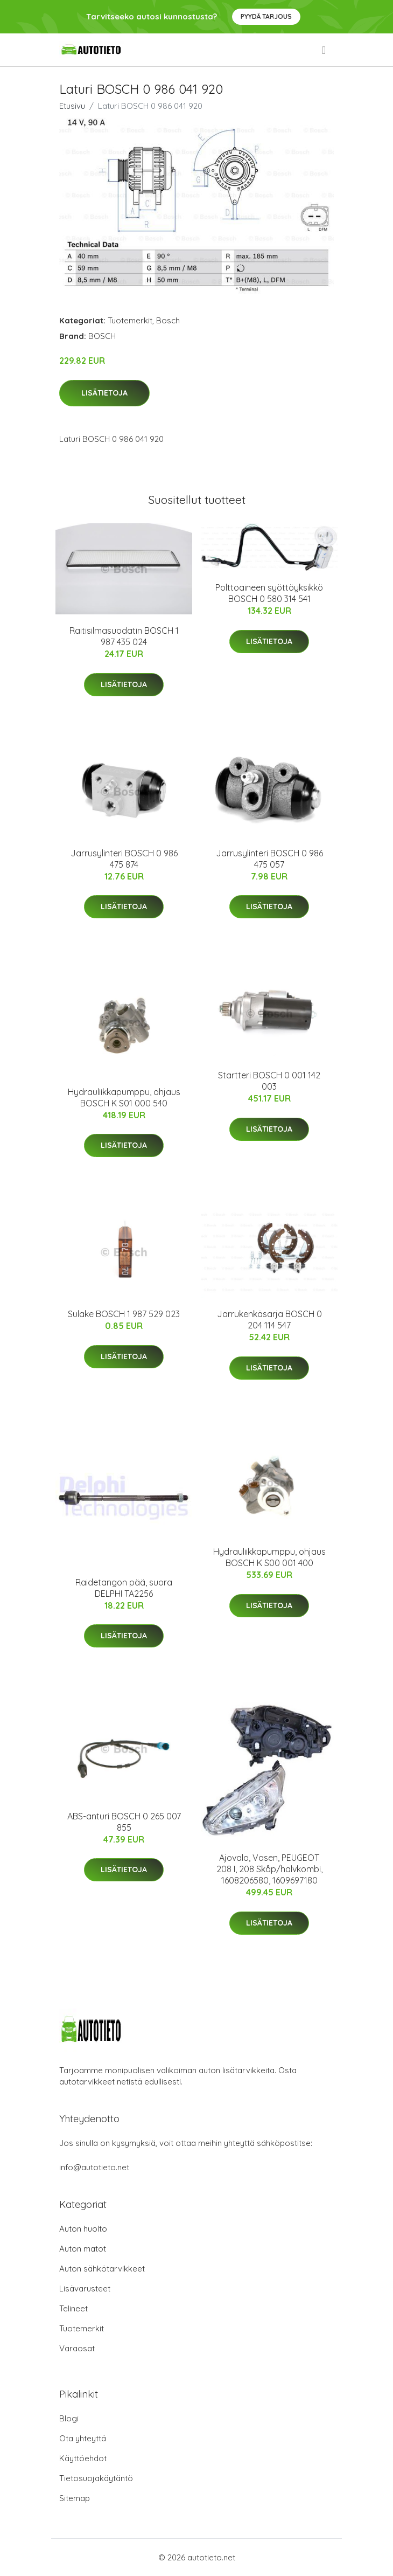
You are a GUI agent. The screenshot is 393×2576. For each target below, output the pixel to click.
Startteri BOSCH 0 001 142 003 (269, 1081)
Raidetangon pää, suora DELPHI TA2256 (123, 1588)
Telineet (73, 2308)
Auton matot (82, 2248)
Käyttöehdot (83, 2458)
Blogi (69, 2418)
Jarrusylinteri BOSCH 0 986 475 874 (124, 859)
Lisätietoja (104, 393)
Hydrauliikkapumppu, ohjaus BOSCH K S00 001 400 (269, 1557)
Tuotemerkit (130, 320)
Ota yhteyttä (82, 2438)
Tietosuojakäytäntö (96, 2478)
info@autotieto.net (94, 2167)
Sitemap (74, 2498)
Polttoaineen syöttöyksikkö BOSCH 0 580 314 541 (269, 593)
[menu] (324, 50)
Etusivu (72, 106)
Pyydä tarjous (266, 16)
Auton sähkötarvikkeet (102, 2268)
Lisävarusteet (84, 2288)
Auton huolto (83, 2229)
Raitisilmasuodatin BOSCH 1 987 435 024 (124, 636)
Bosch (168, 320)
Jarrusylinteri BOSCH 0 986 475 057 (269, 859)
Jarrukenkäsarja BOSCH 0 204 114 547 (269, 1319)
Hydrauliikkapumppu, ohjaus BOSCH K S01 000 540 (124, 1097)
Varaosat (77, 2348)
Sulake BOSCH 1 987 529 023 (124, 1313)
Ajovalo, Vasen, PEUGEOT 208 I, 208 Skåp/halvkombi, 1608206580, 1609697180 (269, 1869)
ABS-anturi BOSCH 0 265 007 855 (124, 1822)
